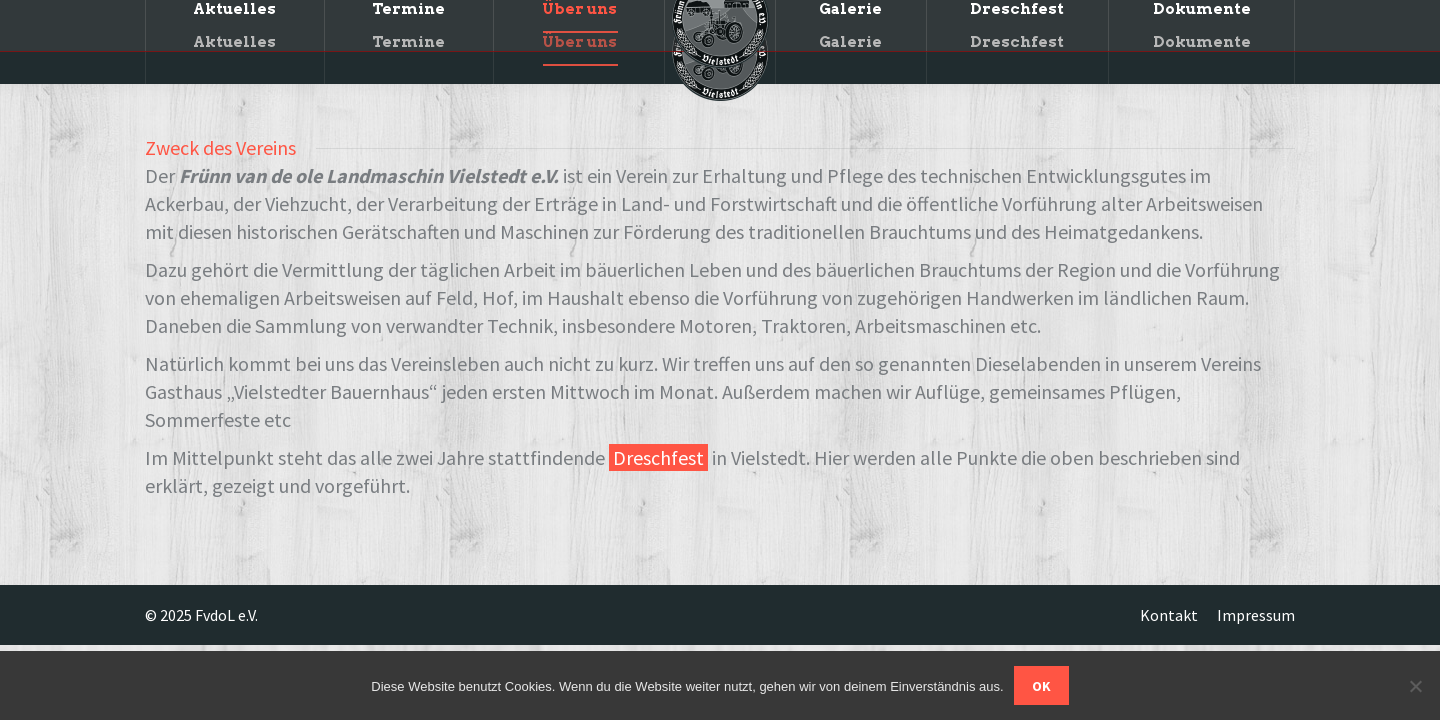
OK (1041, 686)
